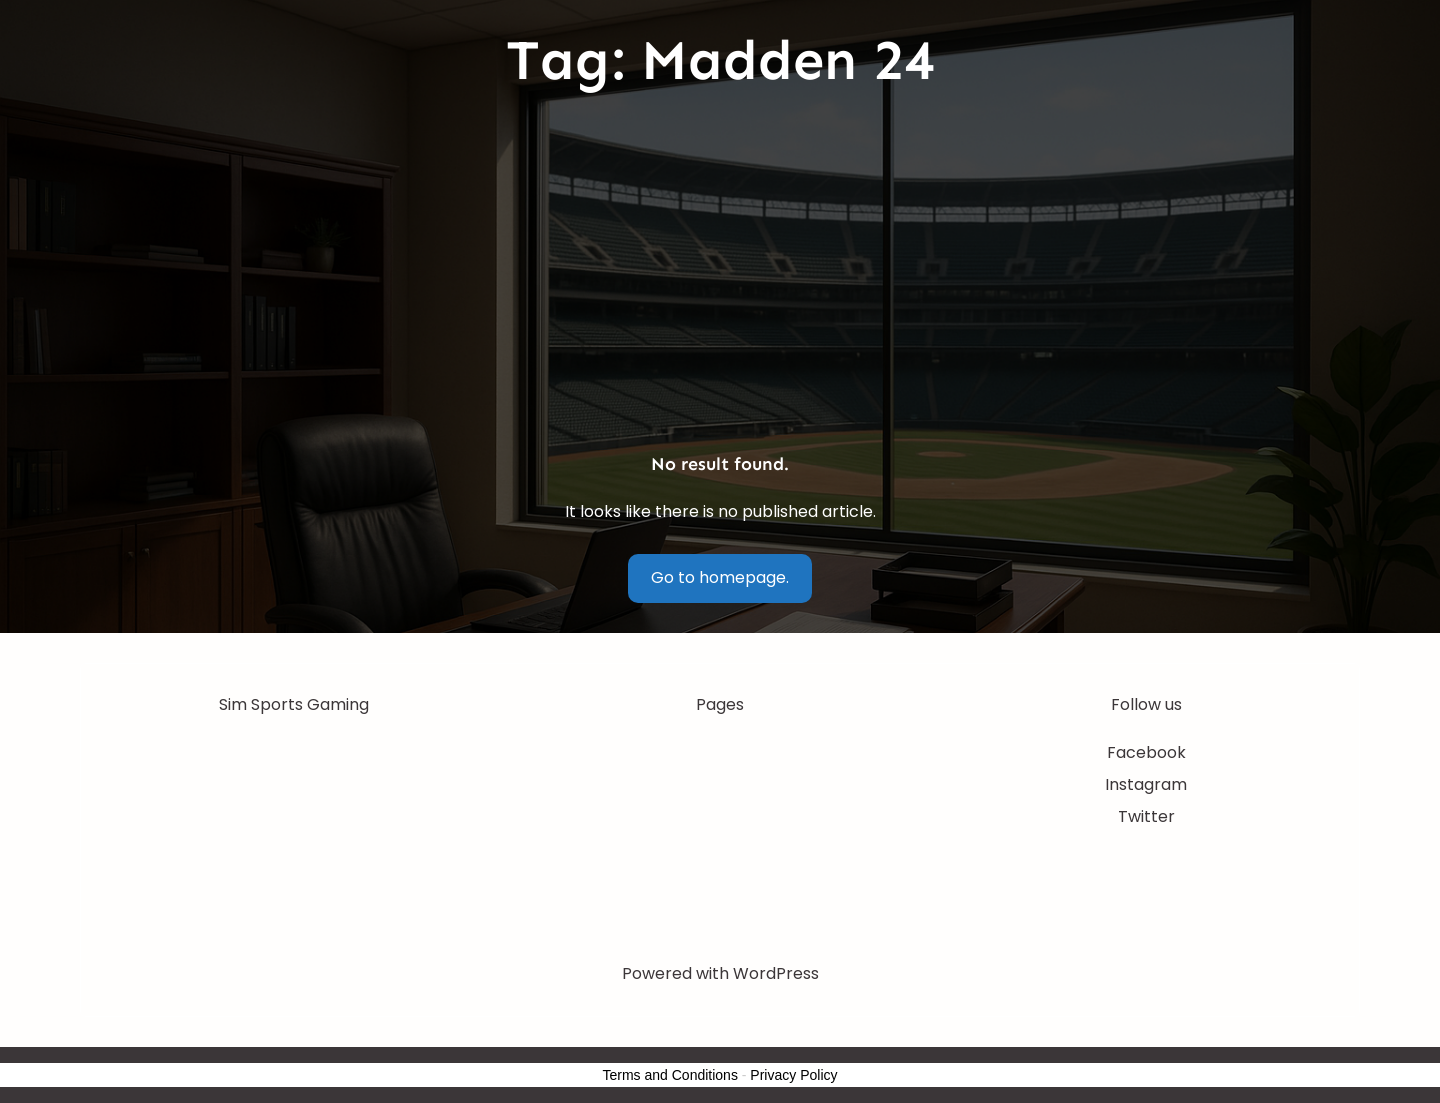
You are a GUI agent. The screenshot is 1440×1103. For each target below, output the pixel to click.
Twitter (1146, 816)
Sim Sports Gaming (294, 704)
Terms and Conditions (670, 1075)
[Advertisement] (720, 274)
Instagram (1146, 784)
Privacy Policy (793, 1075)
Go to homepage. (720, 577)
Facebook (1146, 752)
